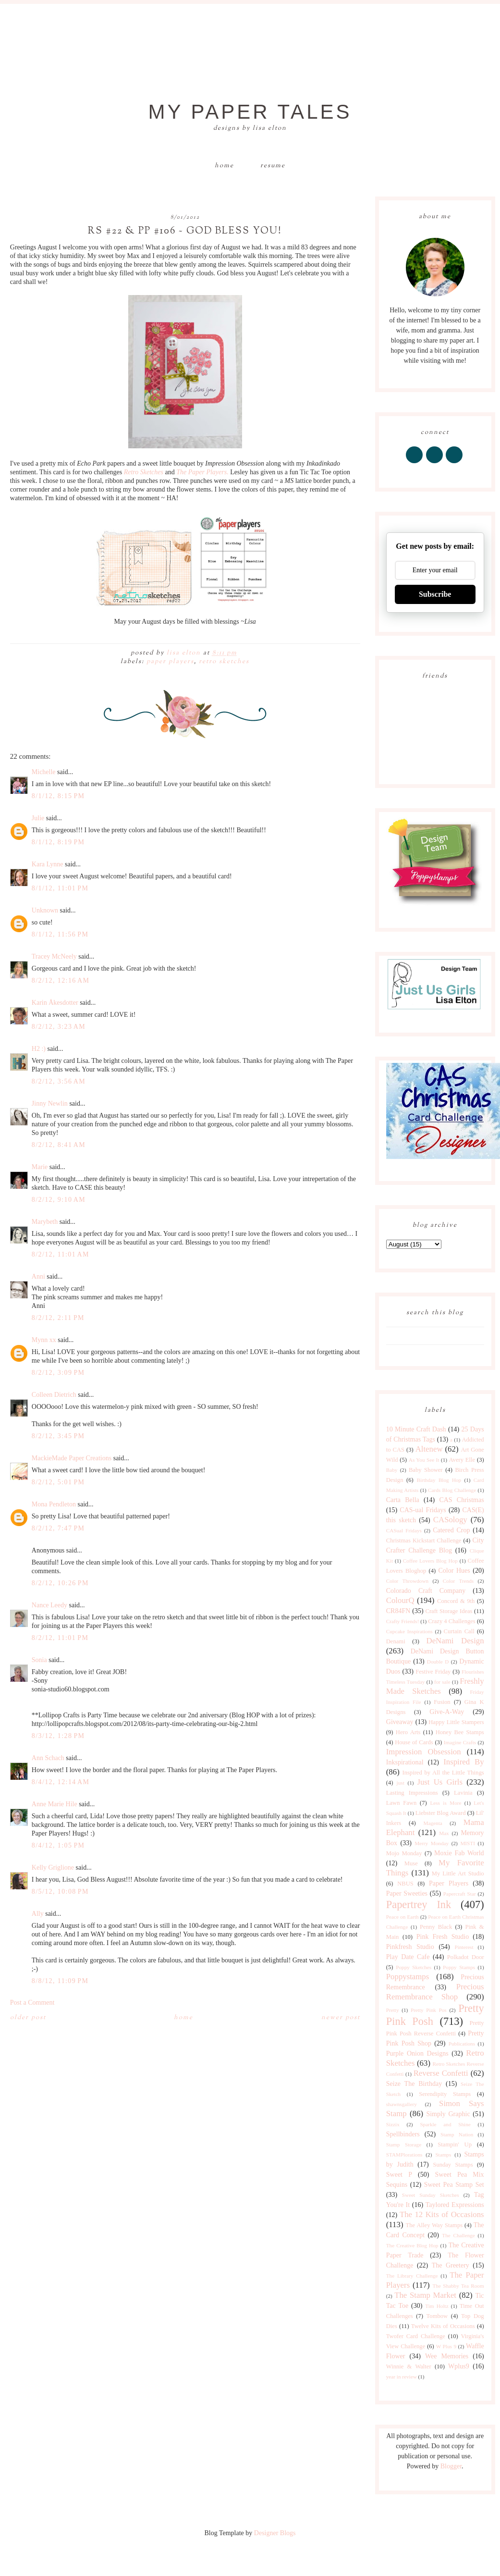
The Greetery (450, 2265)
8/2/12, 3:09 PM (58, 1372)
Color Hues (454, 1570)
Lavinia (463, 1792)
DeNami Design (455, 1640)
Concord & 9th (456, 1601)
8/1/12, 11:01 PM (60, 888)
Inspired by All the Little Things (443, 1772)
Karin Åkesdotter (55, 1002)
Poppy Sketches (413, 1967)
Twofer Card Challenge (415, 2336)
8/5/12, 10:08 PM (60, 1891)
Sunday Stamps (453, 2164)
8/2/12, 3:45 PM (58, 1436)
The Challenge (458, 2235)
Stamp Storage (403, 2144)
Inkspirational (405, 1762)
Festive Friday (433, 1671)
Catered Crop (451, 1530)
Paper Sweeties (406, 1893)
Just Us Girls (440, 1782)
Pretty (392, 2010)
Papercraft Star (459, 1894)
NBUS (405, 1883)
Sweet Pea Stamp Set (454, 2184)
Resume (272, 165)
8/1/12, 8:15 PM (58, 796)
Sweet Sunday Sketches (430, 2195)
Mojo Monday (404, 1853)
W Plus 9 (446, 2346)
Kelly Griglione (53, 1867)
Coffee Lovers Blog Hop (430, 1561)
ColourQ (400, 1600)
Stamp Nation (456, 2134)
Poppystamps (407, 1976)
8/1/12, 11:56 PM (60, 934)
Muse (411, 1863)
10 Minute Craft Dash (416, 1429)
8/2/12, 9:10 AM (58, 1199)
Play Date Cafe (408, 1956)
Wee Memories (446, 2356)
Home (224, 165)
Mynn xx (44, 1339)
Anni (38, 1276)
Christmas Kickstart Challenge (424, 1540)
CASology (450, 1519)
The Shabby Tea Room (458, 2286)
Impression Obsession (423, 1751)
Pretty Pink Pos (429, 2010)
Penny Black (436, 1926)
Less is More (445, 1803)
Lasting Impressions (412, 1792)
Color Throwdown (407, 1581)
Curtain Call (459, 1631)
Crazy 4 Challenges (452, 1621)
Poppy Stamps (459, 1967)
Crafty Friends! (402, 1621)
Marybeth (45, 1221)
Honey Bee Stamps (460, 1732)
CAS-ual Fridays (423, 1510)
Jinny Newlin (50, 1103)
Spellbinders (403, 2134)
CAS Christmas (461, 1500)
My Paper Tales (250, 111)
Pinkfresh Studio (410, 1946)
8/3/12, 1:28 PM (58, 1735)
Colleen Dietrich (54, 1394)
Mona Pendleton (54, 1504)
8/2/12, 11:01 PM (60, 1637)
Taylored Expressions (455, 2204)
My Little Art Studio (458, 1873)
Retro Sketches (224, 661)
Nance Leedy (49, 1605)
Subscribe (435, 594)
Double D (438, 1661)
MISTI (467, 1843)
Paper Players (170, 661)
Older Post (28, 2017)
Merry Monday (432, 1843)
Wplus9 (458, 2366)
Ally (38, 1913)
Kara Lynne (47, 864)
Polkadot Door (465, 1957)
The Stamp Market (425, 2295)
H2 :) (39, 1048)
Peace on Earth (402, 1917)
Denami (395, 1641)
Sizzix (393, 2124)
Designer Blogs (275, 2533)
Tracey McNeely (54, 956)
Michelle (44, 772)
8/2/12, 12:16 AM (61, 980)
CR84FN (398, 1611)
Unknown (45, 910)
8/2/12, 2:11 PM (58, 1317)
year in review (401, 2376)
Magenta (433, 1823)
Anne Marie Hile (54, 1804)
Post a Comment (32, 2002)
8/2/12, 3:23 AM (58, 1026)
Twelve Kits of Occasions (443, 2326)
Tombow (437, 2316)
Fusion (442, 1702)
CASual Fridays (404, 1530)
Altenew (429, 1449)
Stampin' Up (455, 2144)
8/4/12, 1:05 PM (58, 1845)
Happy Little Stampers (456, 1722)
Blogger (451, 2466)
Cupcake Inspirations (409, 1631)
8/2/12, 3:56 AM (58, 1081)
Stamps (443, 2154)
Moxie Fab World (459, 1853)
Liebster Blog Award (440, 1813)
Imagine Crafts (460, 1742)
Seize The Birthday (414, 2083)
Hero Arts (408, 1732)
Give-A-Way (446, 1711)
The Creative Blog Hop (412, 2245)
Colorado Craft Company (425, 1590)
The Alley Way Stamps (434, 2225)
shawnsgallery (401, 2104)
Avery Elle (462, 1459)
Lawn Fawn (401, 1803)
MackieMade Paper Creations (71, 1458)
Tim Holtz (436, 2306)
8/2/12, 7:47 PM (58, 1528)
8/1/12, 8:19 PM (58, 842)
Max (444, 1833)
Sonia (39, 1660)
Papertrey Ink (418, 1904)
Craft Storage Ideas (448, 1611)
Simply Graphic (448, 2114)
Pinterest (463, 1947)
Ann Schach (48, 1758)
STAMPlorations (404, 2154)
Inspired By (463, 1761)
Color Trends (458, 1581)
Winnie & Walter (408, 2366)
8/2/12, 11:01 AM (60, 1254)
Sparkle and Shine (445, 2124)
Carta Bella (402, 1500)
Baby (392, 1470)
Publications (462, 2043)
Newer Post (340, 2017)
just (400, 1783)
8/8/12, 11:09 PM (60, 1980)
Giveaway (400, 1722)
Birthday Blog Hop (438, 1480)
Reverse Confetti (441, 2073)
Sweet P (399, 2174)
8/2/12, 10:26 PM (60, 1583)
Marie (40, 1167)
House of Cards (414, 1742)
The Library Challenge (412, 2276)
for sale (442, 1682)
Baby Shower (426, 1470)
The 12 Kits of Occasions (442, 2214)
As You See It (424, 1460)
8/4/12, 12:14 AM (61, 1782)
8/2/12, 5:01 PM (58, 1482)
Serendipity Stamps (445, 2094)
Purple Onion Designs (417, 2053)
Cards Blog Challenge (452, 1490)
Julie (38, 818)
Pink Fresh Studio (442, 1936)
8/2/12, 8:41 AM (58, 1144)
